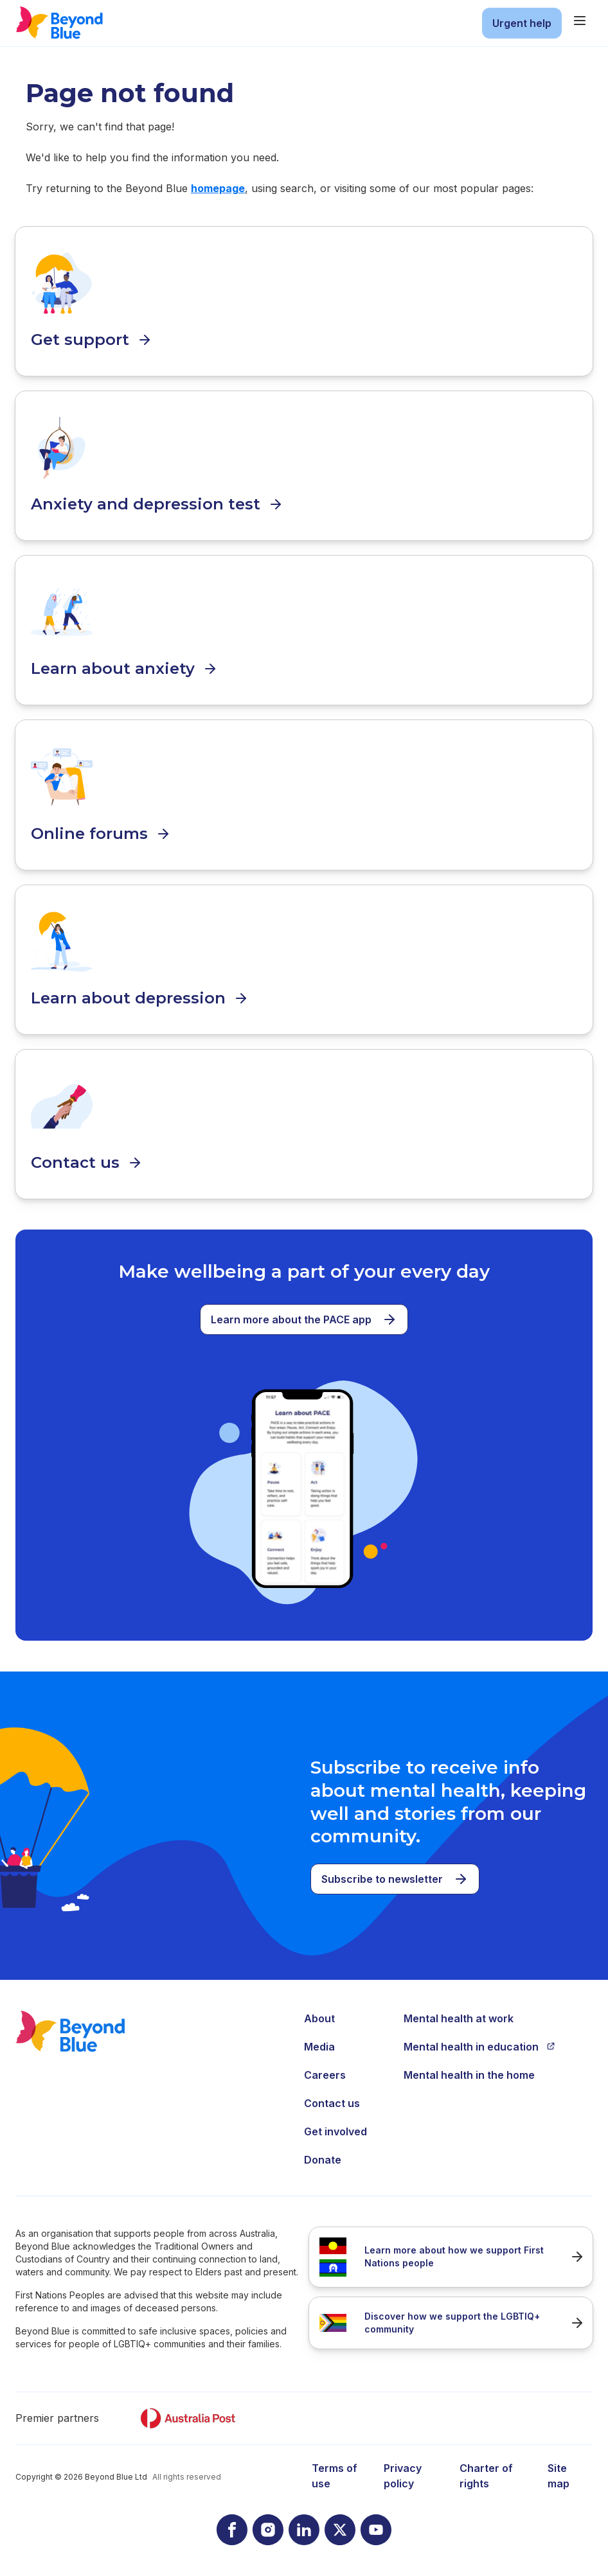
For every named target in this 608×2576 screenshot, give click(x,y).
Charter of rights (486, 2476)
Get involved (335, 2131)
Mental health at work (459, 2018)
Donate (322, 2159)
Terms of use (334, 2476)
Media (319, 2046)
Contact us (332, 2103)
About (319, 2018)
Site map (558, 2476)
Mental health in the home (469, 2075)
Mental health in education (479, 2046)
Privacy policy (403, 2476)
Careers (325, 2075)
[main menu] (580, 20)
